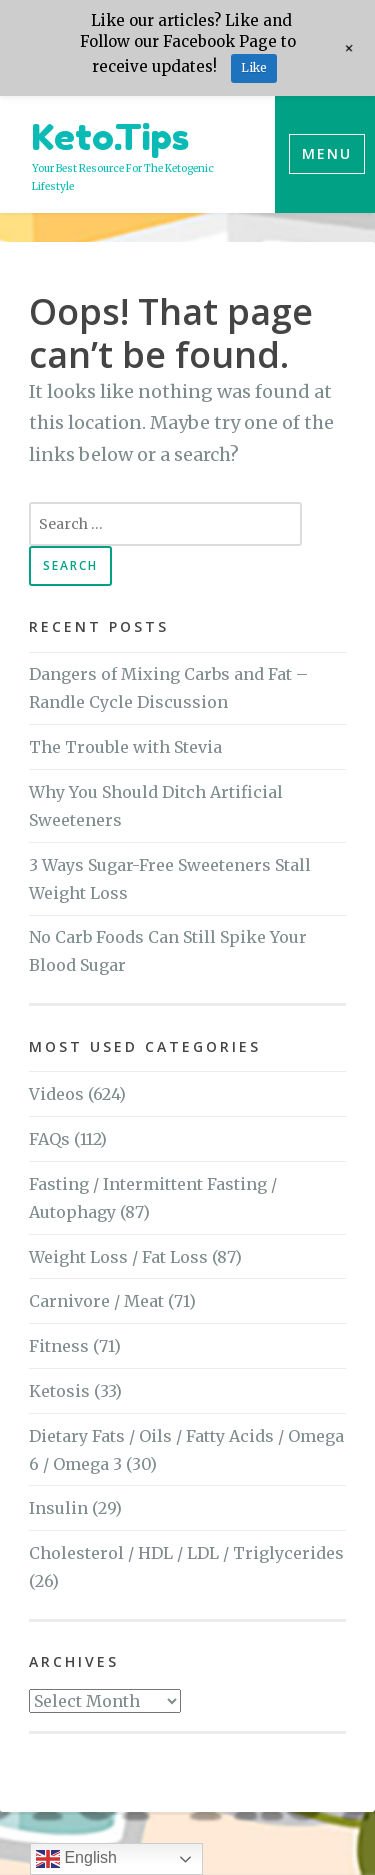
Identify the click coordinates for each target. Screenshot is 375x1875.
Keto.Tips (110, 136)
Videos (56, 1094)
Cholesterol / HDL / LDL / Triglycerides (186, 1553)
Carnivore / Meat (96, 1301)
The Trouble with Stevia (125, 747)
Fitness (59, 1346)
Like (254, 67)
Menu (327, 153)
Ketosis (59, 1391)
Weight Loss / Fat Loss (118, 1257)
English (76, 1859)
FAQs (49, 1139)
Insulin (58, 1508)
